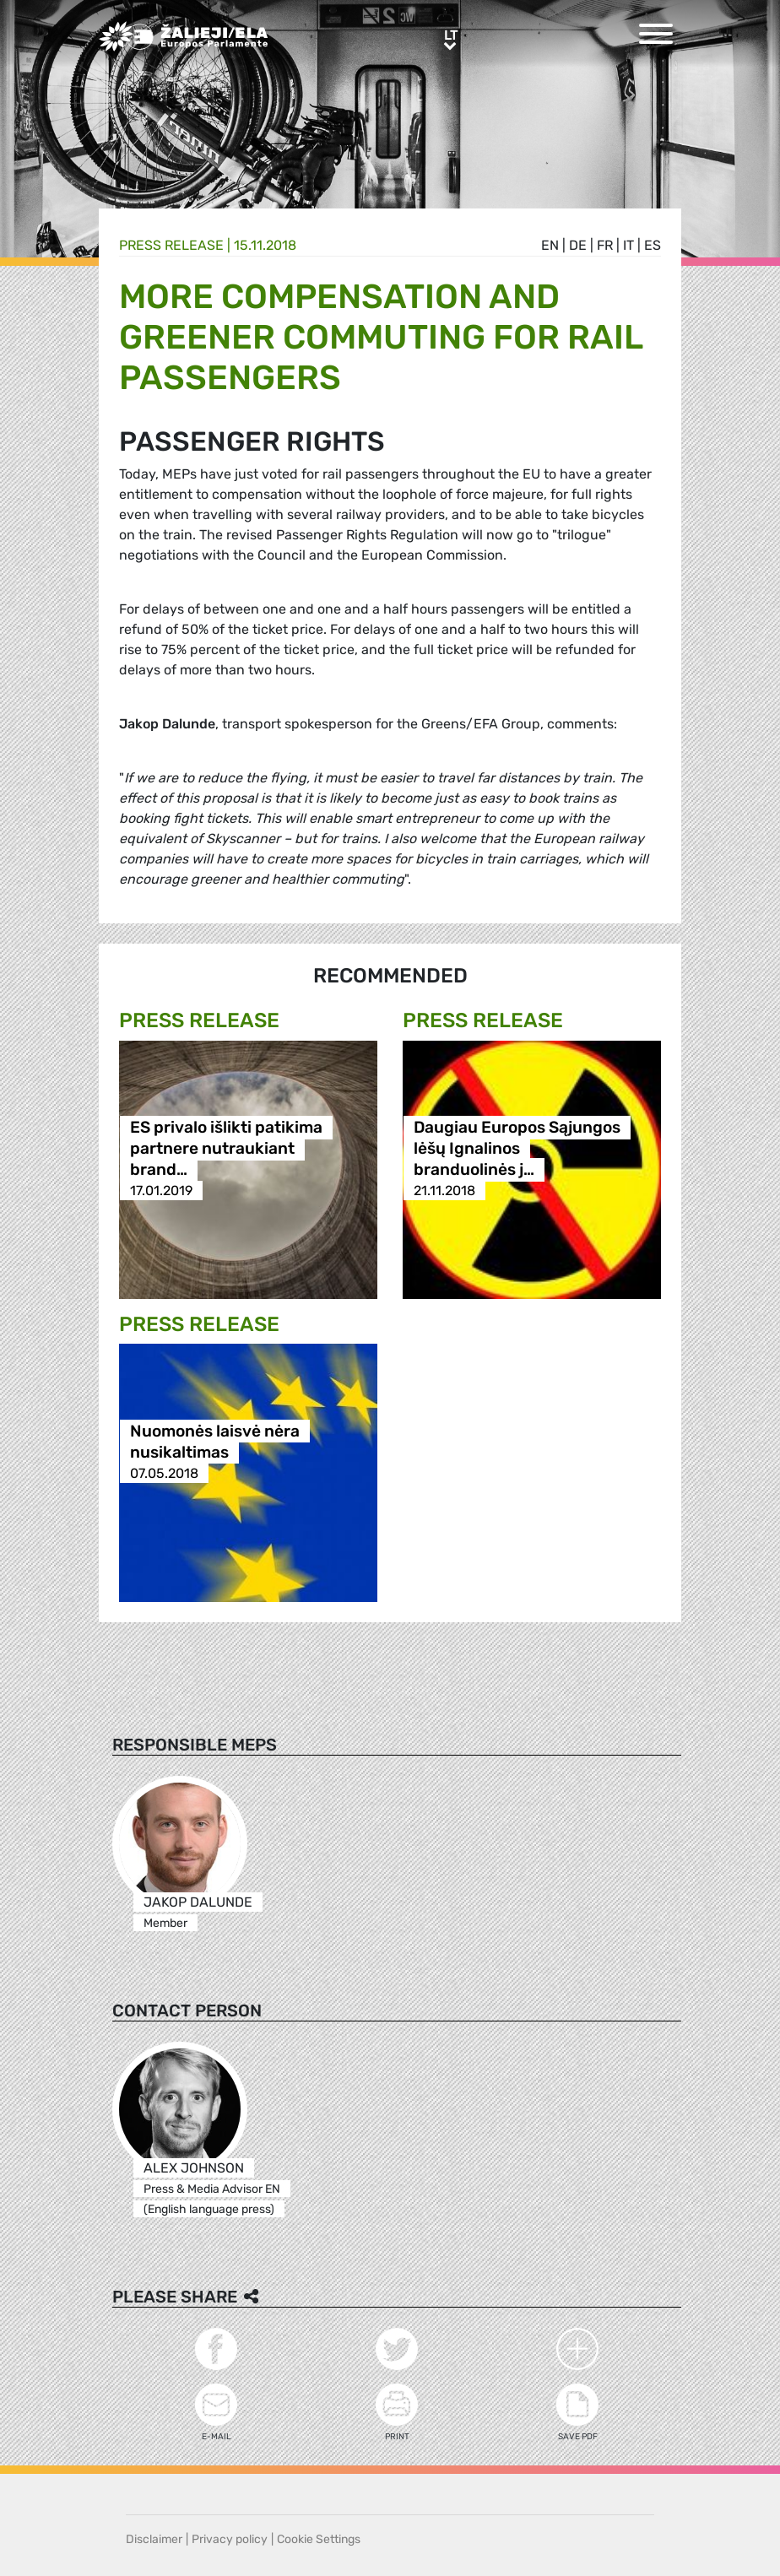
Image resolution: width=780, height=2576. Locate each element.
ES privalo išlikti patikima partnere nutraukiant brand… (226, 1148)
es (652, 245)
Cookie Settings (318, 2539)
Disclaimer (154, 2539)
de (578, 245)
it (628, 245)
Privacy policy (230, 2539)
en (550, 245)
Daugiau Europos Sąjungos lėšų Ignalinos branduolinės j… (517, 1148)
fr (605, 245)
